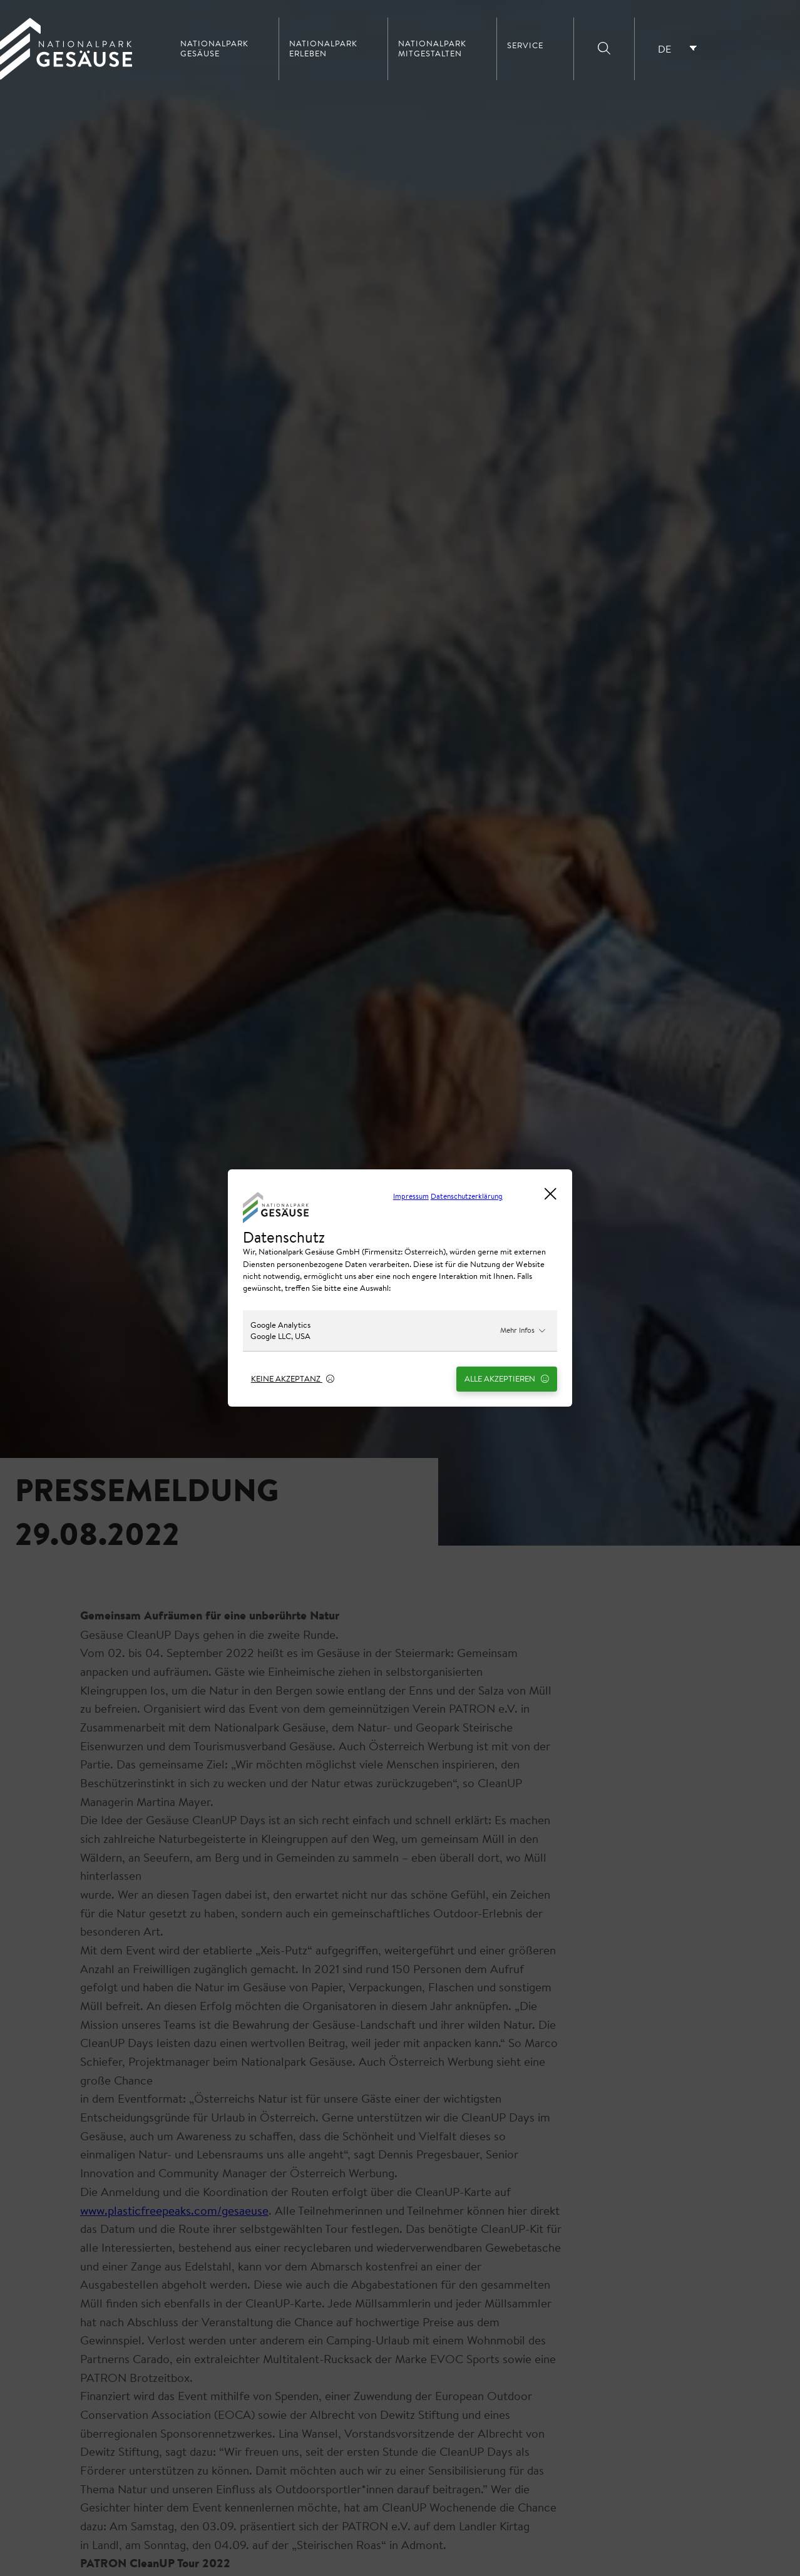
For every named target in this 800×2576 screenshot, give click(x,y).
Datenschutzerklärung (467, 1196)
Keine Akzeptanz (292, 1378)
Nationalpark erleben (323, 49)
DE (664, 49)
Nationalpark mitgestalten (432, 49)
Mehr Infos (523, 1330)
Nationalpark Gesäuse (214, 49)
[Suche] (604, 49)
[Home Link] (66, 76)
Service (525, 46)
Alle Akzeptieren (506, 1378)
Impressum (411, 1196)
